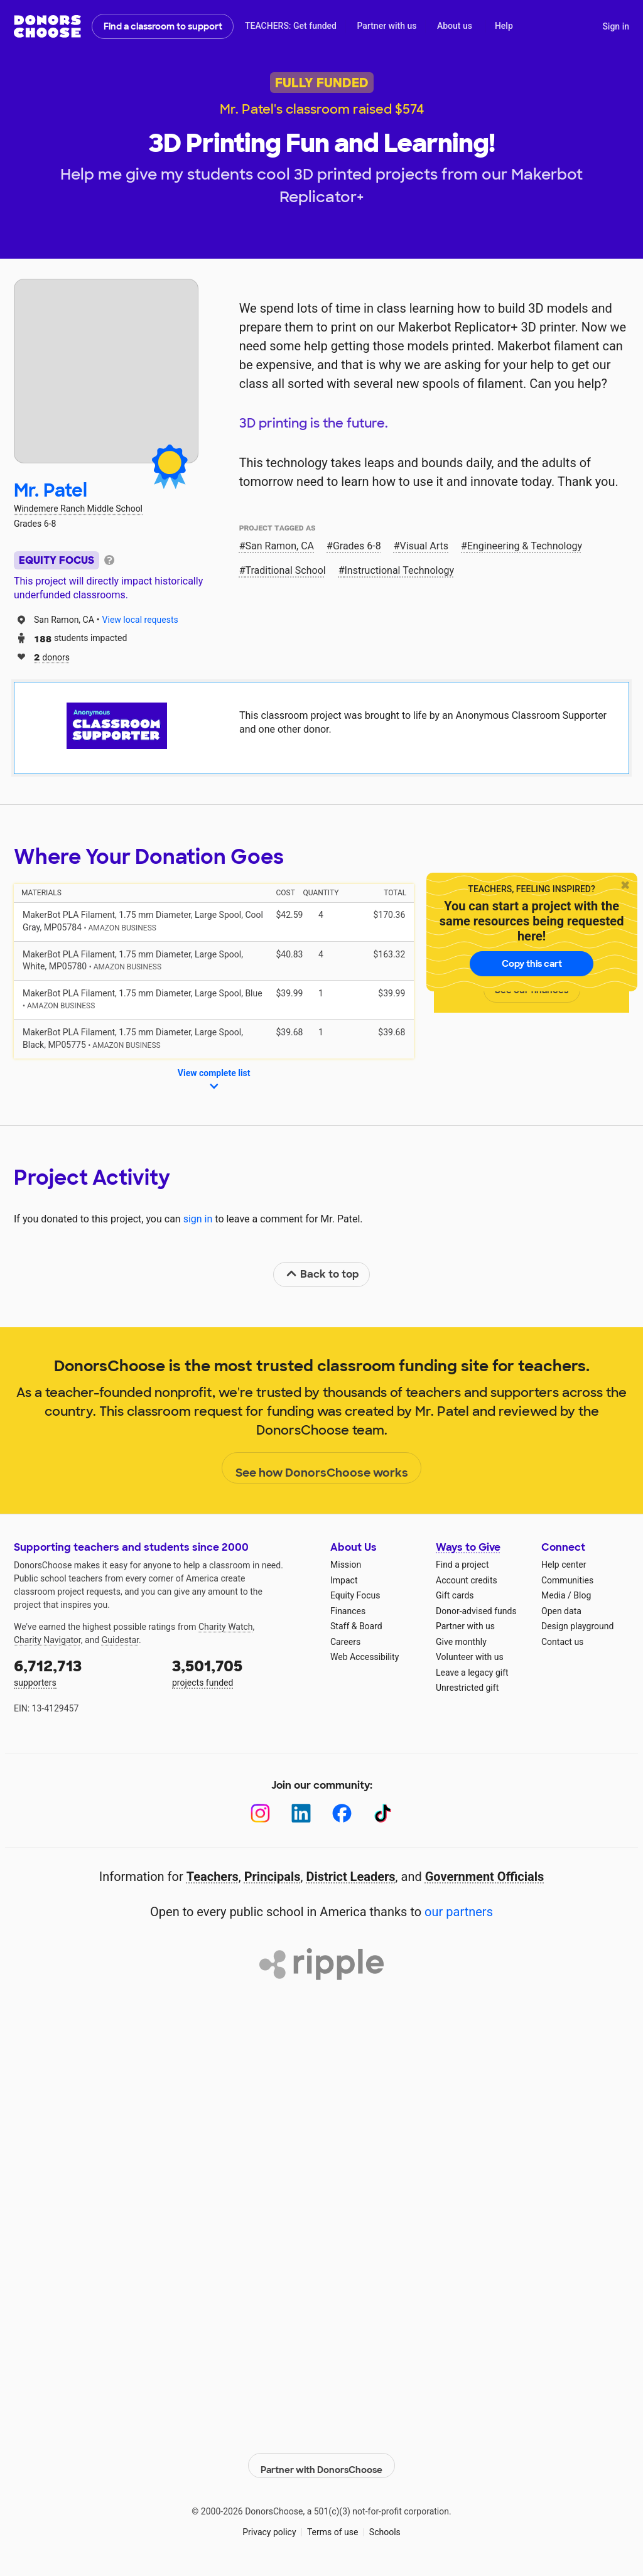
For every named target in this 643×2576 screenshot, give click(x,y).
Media (553, 1595)
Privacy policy (269, 2525)
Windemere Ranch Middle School (78, 509)
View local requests (140, 620)
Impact (343, 1580)
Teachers (212, 1876)
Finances (347, 1611)
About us (454, 26)
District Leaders (351, 1876)
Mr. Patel (50, 490)
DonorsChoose (47, 26)
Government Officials (484, 1876)
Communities (567, 1580)
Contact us (562, 1642)
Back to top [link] (322, 1274)
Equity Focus (355, 1595)
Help (504, 26)
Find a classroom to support (163, 26)
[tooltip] (109, 559)
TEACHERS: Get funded (291, 26)
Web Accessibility (364, 1657)
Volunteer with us (470, 1657)
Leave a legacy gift (472, 1673)
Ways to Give (468, 1547)
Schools (385, 2525)
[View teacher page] (106, 371)
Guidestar (120, 1640)
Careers (345, 1642)
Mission (345, 1565)
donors (52, 656)
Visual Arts (424, 546)
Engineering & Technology (524, 546)
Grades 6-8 (357, 546)
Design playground (577, 1626)
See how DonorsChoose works (321, 1468)
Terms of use (333, 2525)
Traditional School (286, 570)
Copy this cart (532, 963)
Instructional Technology (400, 570)
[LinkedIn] (301, 1813)
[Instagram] (260, 1813)
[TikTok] (383, 1813)
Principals (272, 1876)
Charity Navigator (47, 1640)
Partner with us (387, 26)
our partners (458, 1911)
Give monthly (461, 1642)
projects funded (242, 1672)
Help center (563, 1565)
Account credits (466, 1580)
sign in (198, 1219)
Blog (582, 1595)
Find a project (462, 1565)
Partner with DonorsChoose (321, 2458)
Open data (561, 1611)
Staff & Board (356, 1626)
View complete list (214, 1080)
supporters (84, 1672)
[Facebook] (342, 1813)
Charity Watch (225, 1627)
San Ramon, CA (280, 546)
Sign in (615, 26)
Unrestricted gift (467, 1688)
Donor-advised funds (476, 1611)
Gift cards (455, 1595)
